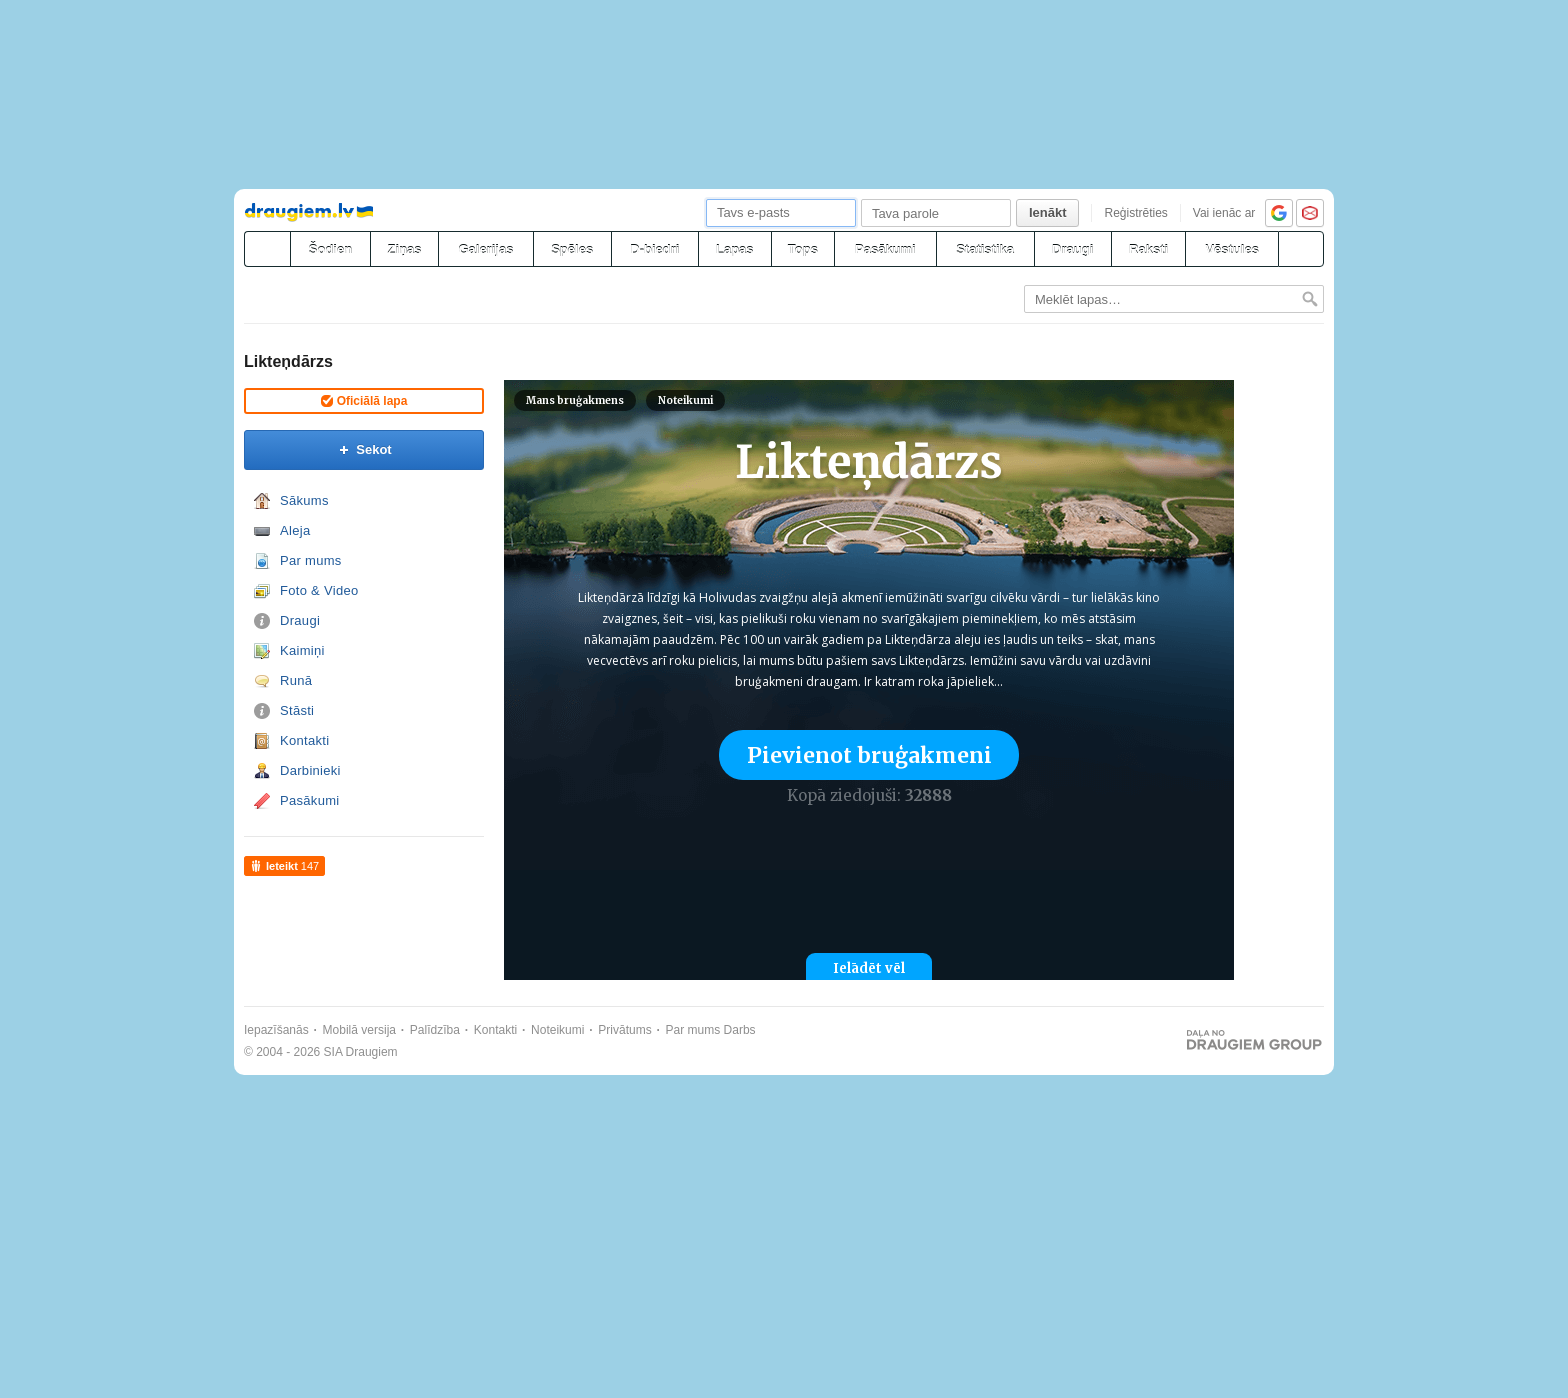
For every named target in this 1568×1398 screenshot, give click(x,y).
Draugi (1072, 249)
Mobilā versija (359, 1030)
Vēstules (1231, 249)
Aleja (295, 530)
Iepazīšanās (276, 1030)
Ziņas (405, 249)
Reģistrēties (1135, 213)
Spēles (572, 249)
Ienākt (1048, 212)
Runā (296, 680)
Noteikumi (685, 400)
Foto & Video (319, 590)
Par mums (311, 560)
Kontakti (304, 740)
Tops (803, 249)
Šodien (330, 249)
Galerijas (485, 249)
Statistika (985, 249)
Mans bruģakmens (575, 400)
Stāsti (297, 710)
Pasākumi (885, 249)
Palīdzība (435, 1030)
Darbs (740, 1030)
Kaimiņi (302, 650)
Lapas (735, 249)
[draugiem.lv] (267, 249)
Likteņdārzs (288, 361)
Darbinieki (310, 770)
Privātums (624, 1030)
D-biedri (654, 249)
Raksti (1148, 249)
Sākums (304, 500)
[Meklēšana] (1301, 249)
